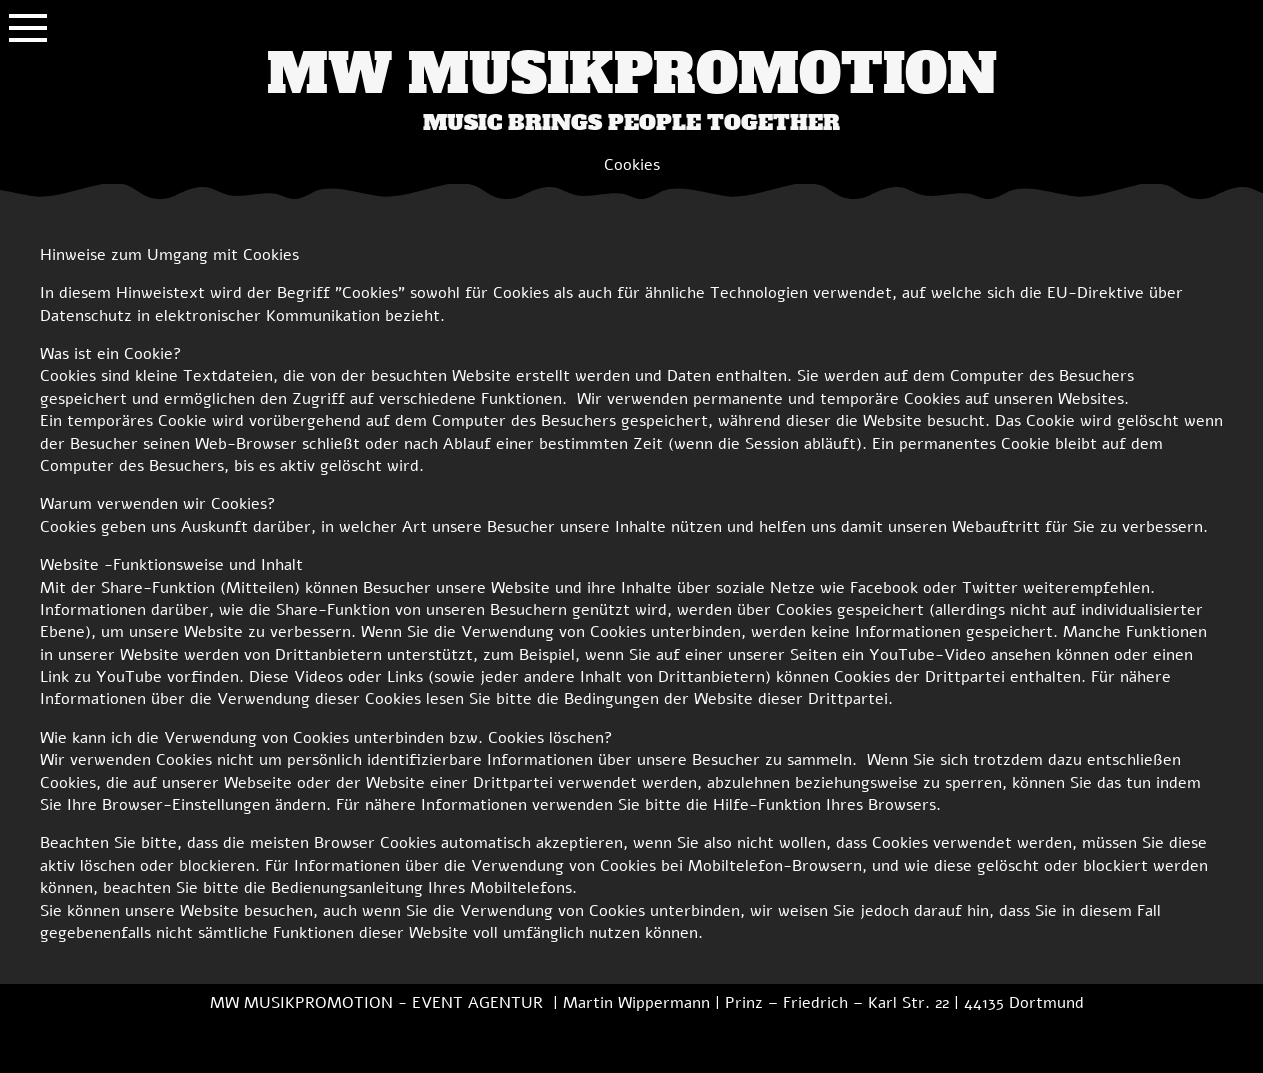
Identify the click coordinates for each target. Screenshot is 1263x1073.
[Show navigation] (28, 28)
